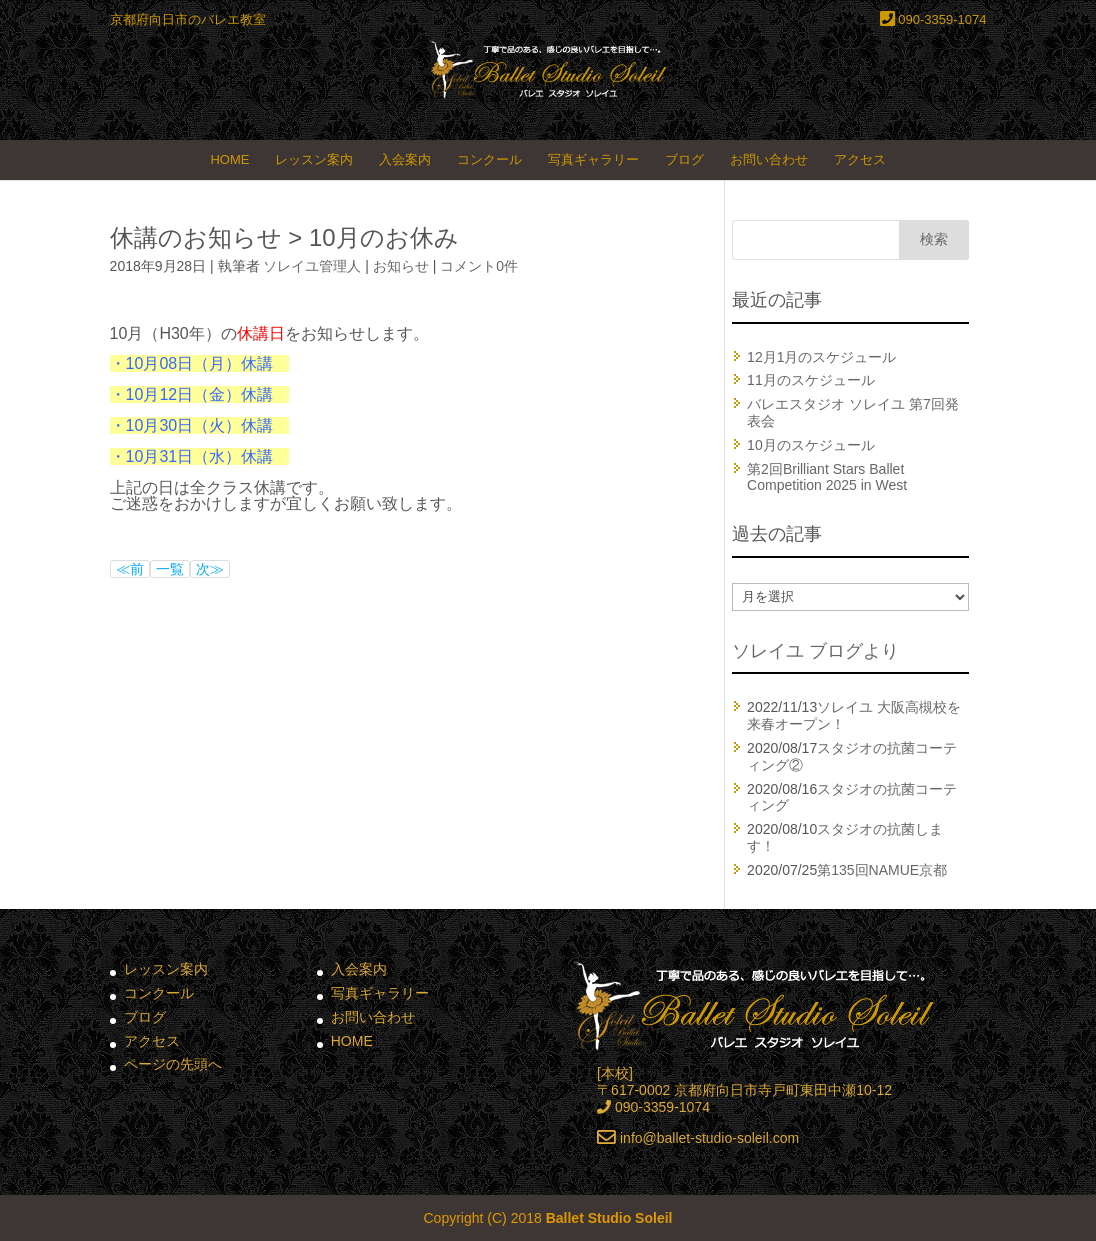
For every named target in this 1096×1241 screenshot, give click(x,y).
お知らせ (401, 266)
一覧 (170, 569)
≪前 (130, 569)
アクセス (860, 159)
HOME (229, 159)
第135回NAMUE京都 (882, 870)
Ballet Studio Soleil (609, 1218)
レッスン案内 (314, 159)
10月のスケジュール (811, 445)
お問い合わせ (769, 159)
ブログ (684, 159)
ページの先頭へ (173, 1064)
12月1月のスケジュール (821, 357)
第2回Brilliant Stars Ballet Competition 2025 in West (827, 477)
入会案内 (405, 159)
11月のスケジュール (811, 380)
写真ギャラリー (593, 159)
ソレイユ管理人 (312, 266)
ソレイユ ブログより (815, 651)
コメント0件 (479, 266)
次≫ (210, 569)
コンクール (489, 159)
